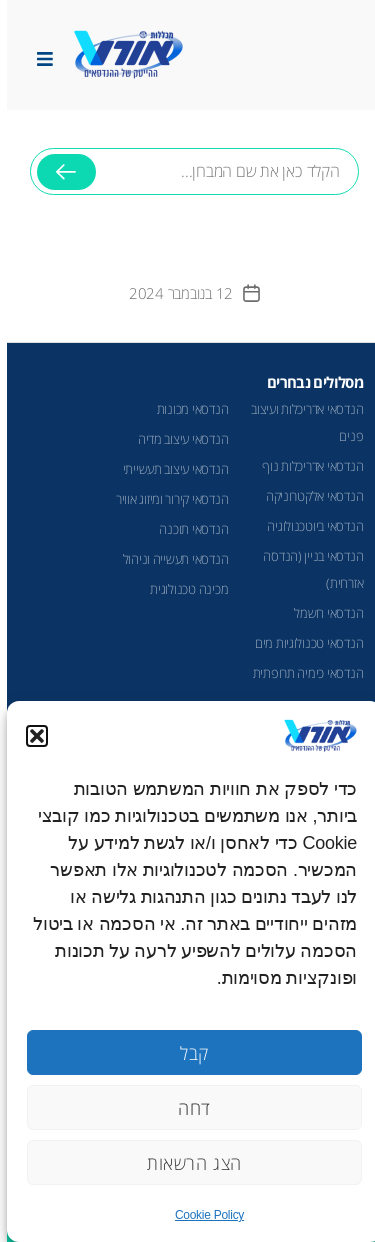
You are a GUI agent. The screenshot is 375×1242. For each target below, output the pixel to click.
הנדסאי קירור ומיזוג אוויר (165, 499)
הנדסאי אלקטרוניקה (307, 496)
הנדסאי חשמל (321, 613)
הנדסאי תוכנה (186, 529)
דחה (187, 1108)
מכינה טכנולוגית (182, 589)
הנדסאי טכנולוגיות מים (302, 643)
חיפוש (59, 180)
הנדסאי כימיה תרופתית (301, 673)
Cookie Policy (202, 1215)
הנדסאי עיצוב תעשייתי (169, 469)
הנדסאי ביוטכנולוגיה (308, 526)
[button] (30, 736)
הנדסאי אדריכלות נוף (305, 466)
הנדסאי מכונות (186, 409)
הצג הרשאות (187, 1163)
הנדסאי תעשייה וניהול (169, 559)
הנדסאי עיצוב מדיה (176, 439)
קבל (187, 1053)
